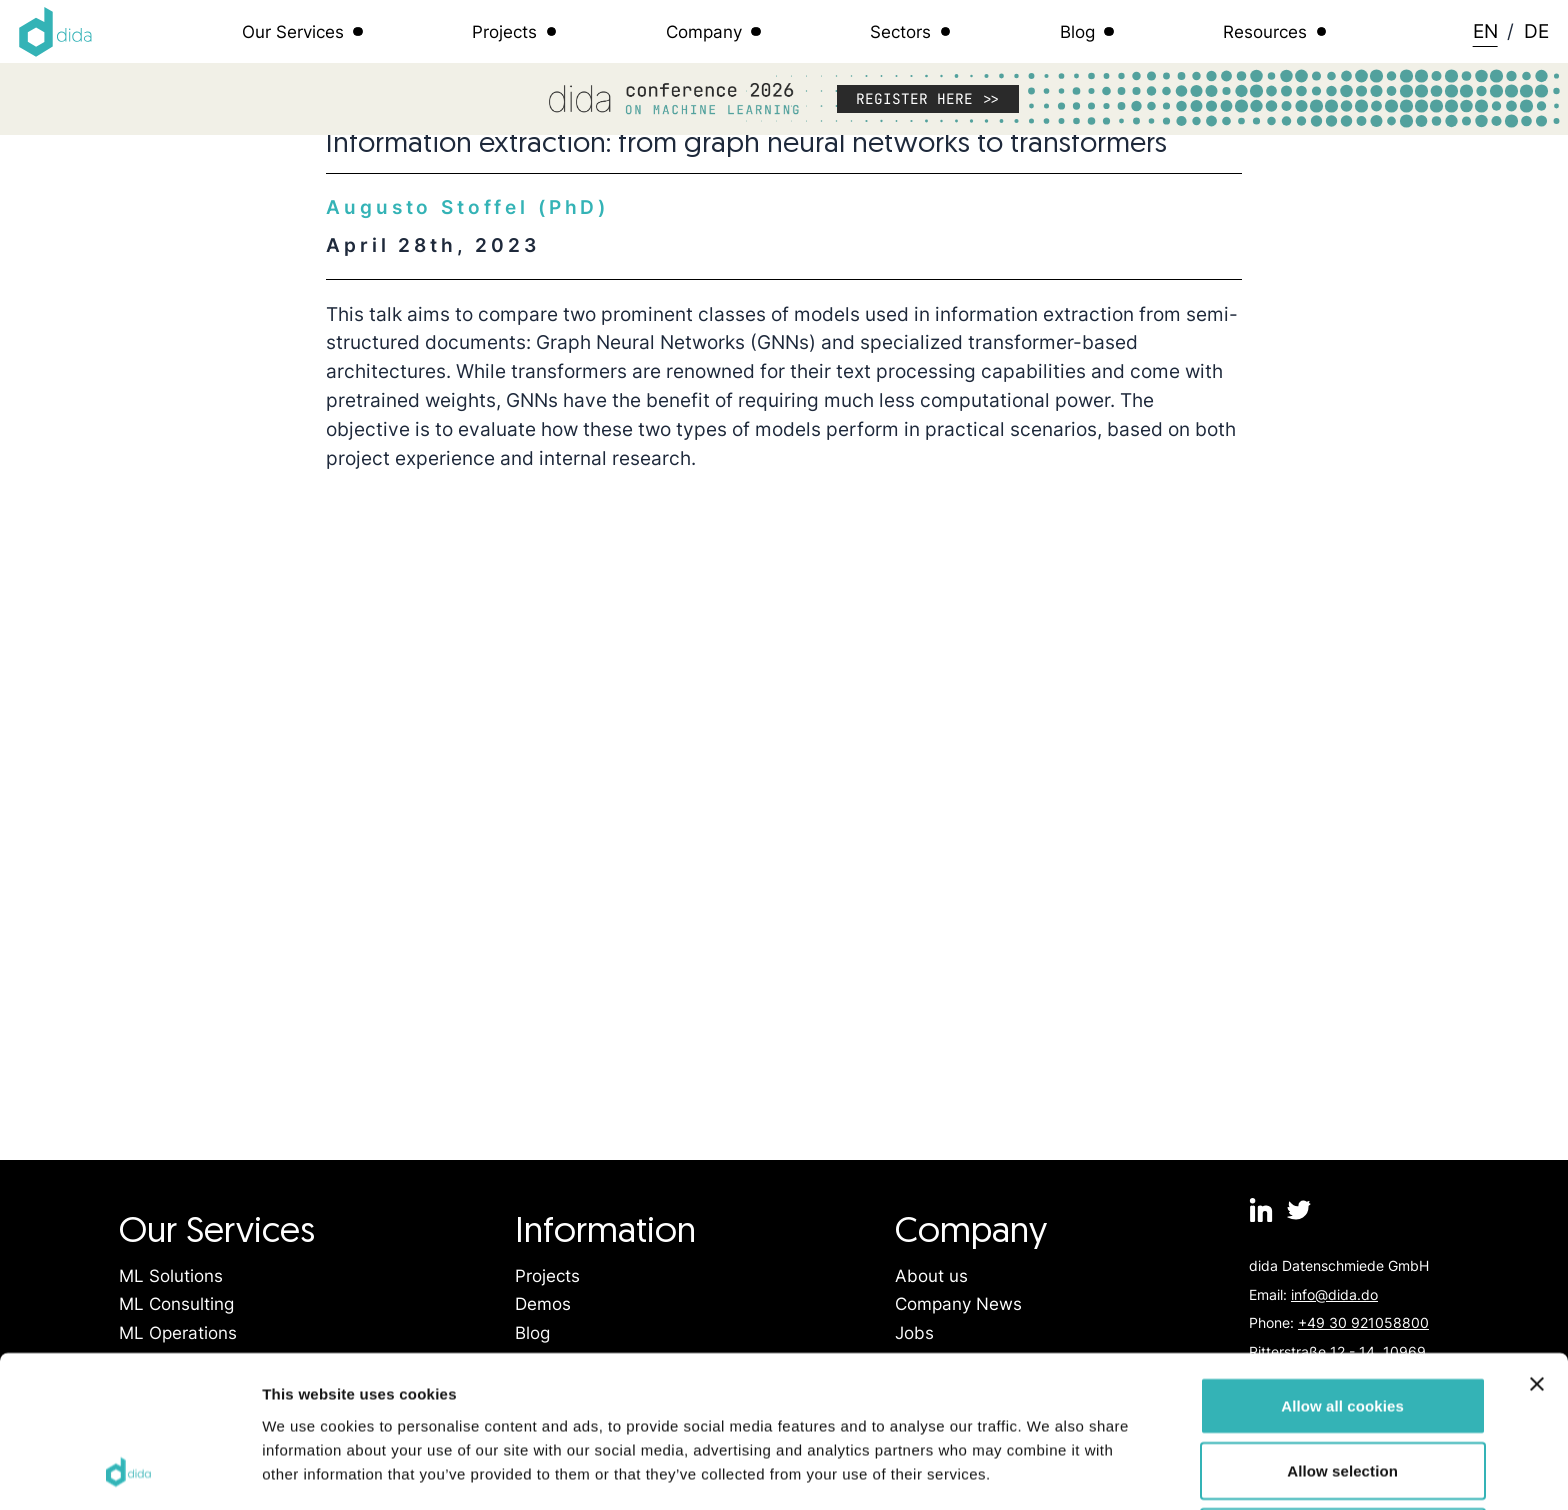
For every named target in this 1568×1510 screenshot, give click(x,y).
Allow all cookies (1342, 1263)
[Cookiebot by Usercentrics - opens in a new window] (129, 1471)
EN (1485, 31)
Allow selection (1342, 1329)
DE (1536, 31)
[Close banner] (1537, 1242)
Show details (1049, 1470)
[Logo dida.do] (56, 32)
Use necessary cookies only (1342, 1394)
